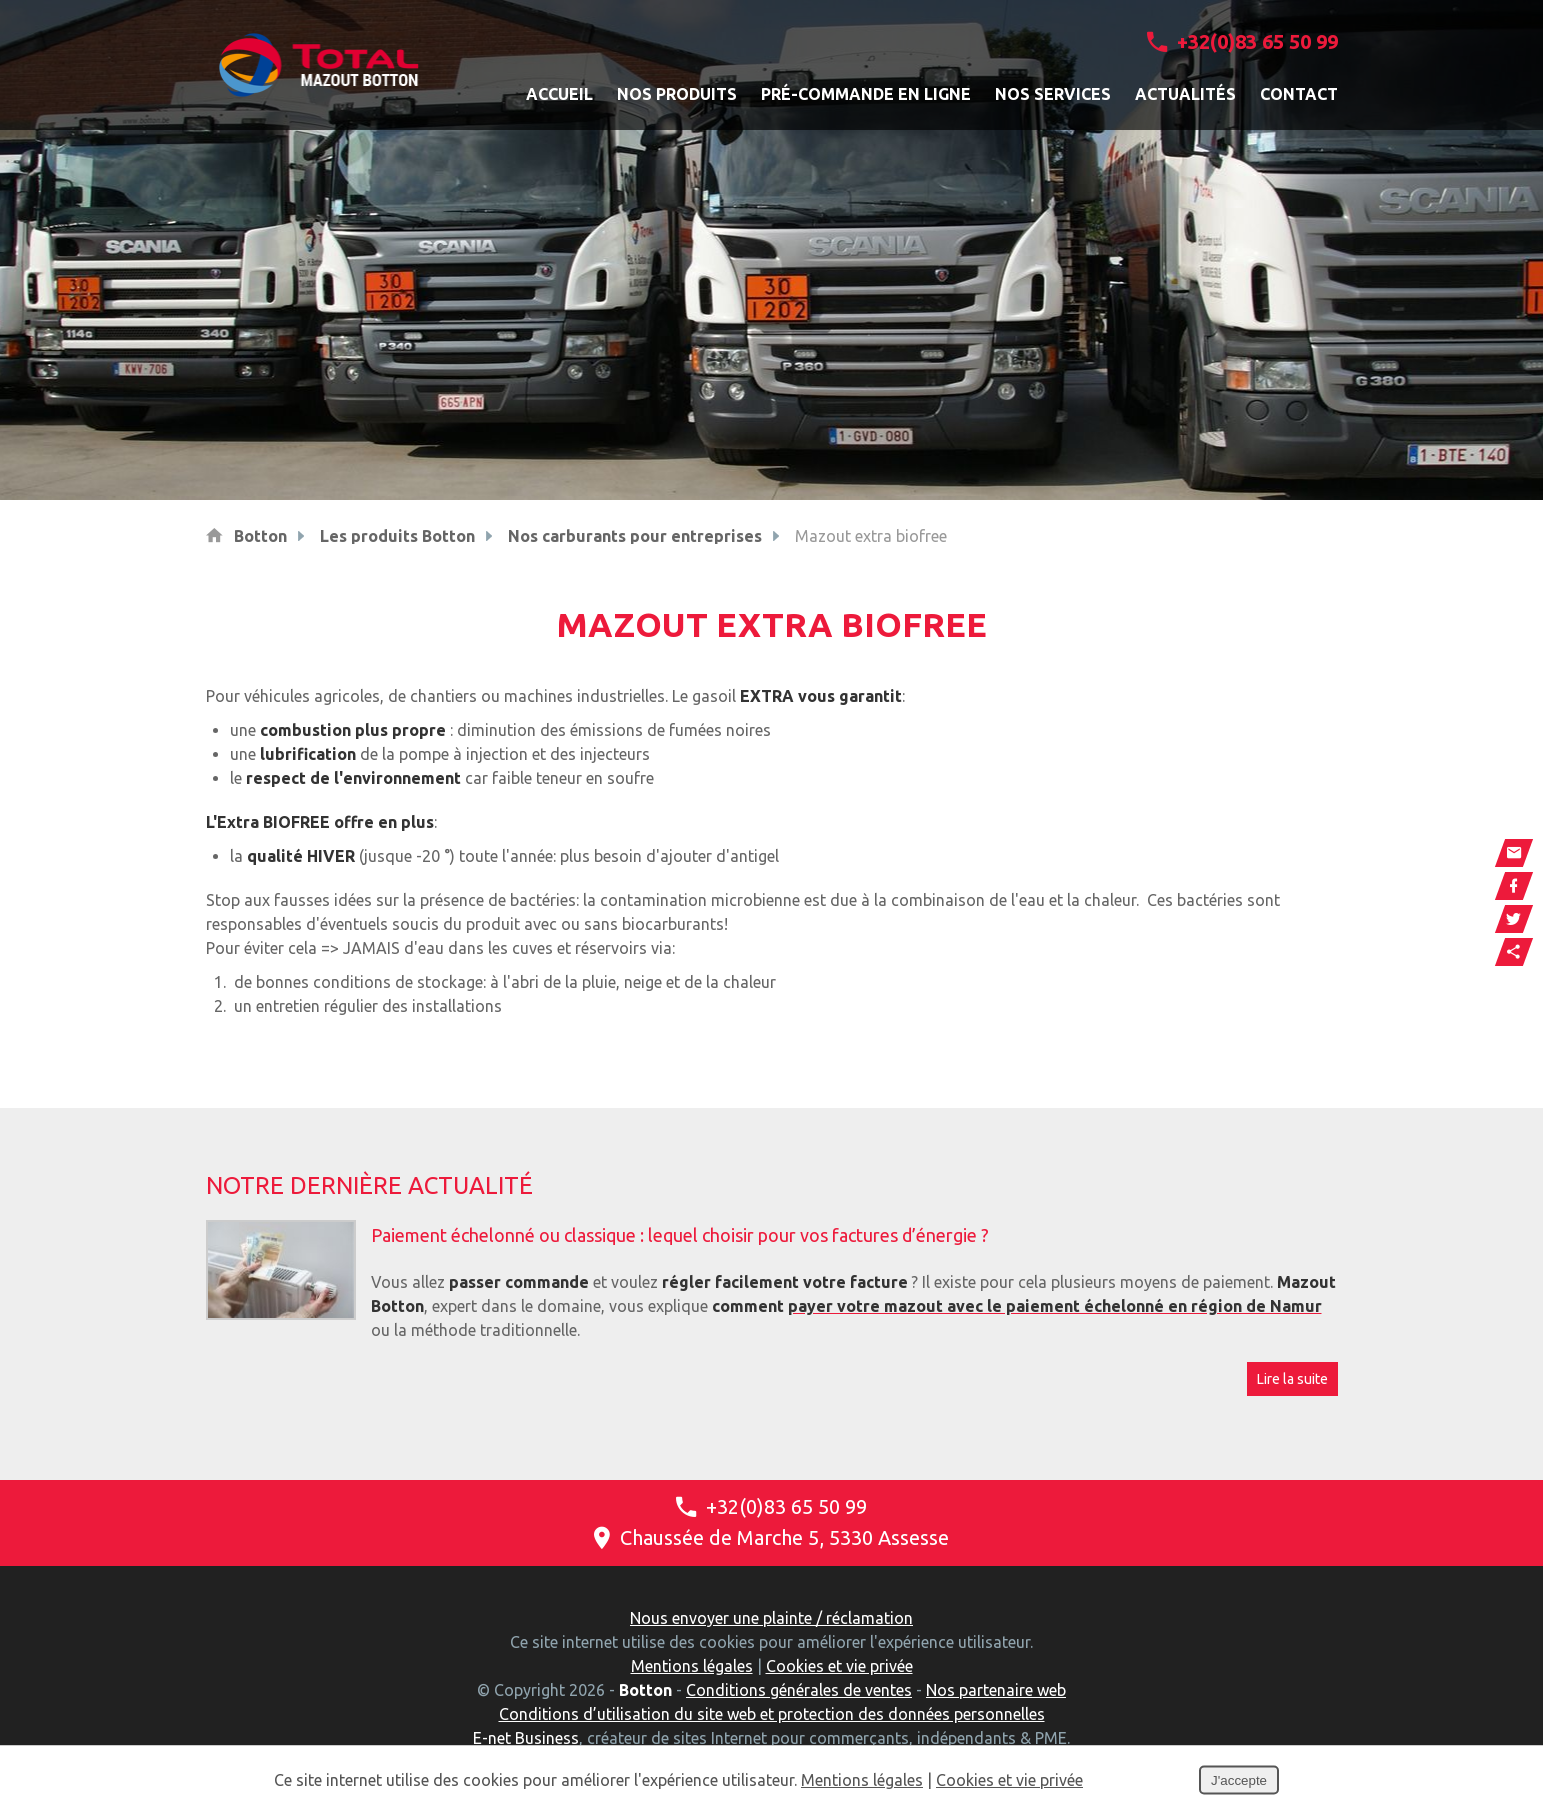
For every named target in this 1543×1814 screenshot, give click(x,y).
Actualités (1185, 94)
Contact (1299, 94)
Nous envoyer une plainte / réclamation (771, 1618)
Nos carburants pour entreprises (635, 536)
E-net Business (526, 1738)
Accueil (559, 94)
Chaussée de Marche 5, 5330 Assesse (771, 1537)
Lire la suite (1292, 1379)
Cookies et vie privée (839, 1666)
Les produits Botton (397, 536)
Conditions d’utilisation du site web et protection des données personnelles (772, 1714)
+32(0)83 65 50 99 (1242, 41)
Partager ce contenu (1514, 952)
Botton (260, 536)
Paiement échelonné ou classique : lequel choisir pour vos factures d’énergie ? (680, 1235)
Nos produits (677, 94)
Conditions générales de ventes (799, 1690)
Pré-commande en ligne (866, 94)
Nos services (1053, 94)
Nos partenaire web (996, 1690)
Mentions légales (692, 1666)
